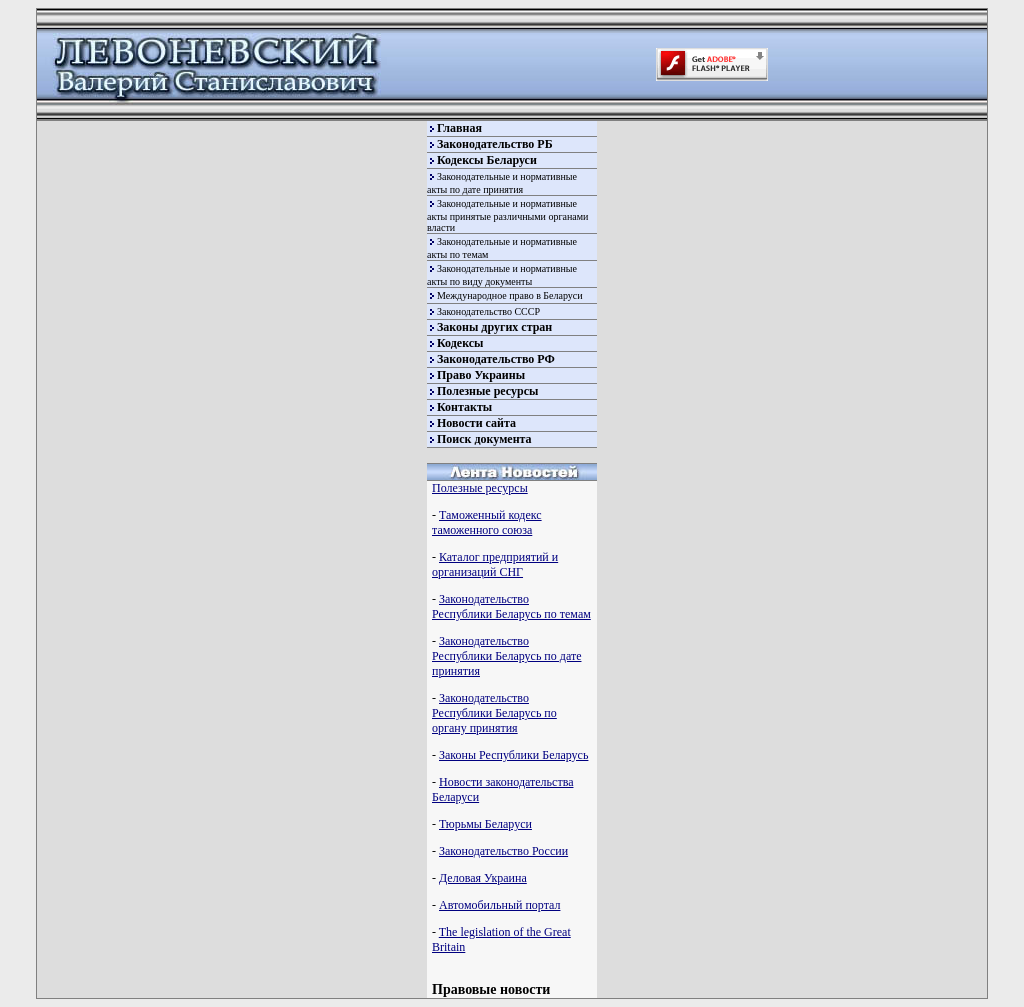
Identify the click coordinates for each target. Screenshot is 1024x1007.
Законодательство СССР (488, 311)
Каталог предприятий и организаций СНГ (495, 564)
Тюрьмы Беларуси (485, 824)
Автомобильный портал (499, 905)
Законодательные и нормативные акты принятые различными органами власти (507, 215)
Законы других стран (494, 327)
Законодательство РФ (496, 359)
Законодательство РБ (495, 144)
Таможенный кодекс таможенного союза (487, 522)
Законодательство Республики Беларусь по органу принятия (494, 713)
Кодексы (460, 343)
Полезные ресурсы (487, 391)
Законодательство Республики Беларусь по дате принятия (506, 656)
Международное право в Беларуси (510, 295)
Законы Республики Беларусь (513, 755)
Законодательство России (503, 851)
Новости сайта (476, 423)
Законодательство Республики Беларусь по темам (511, 606)
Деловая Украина (483, 878)
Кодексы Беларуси (487, 160)
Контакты (464, 407)
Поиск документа (484, 439)
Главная (459, 128)
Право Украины (481, 375)
